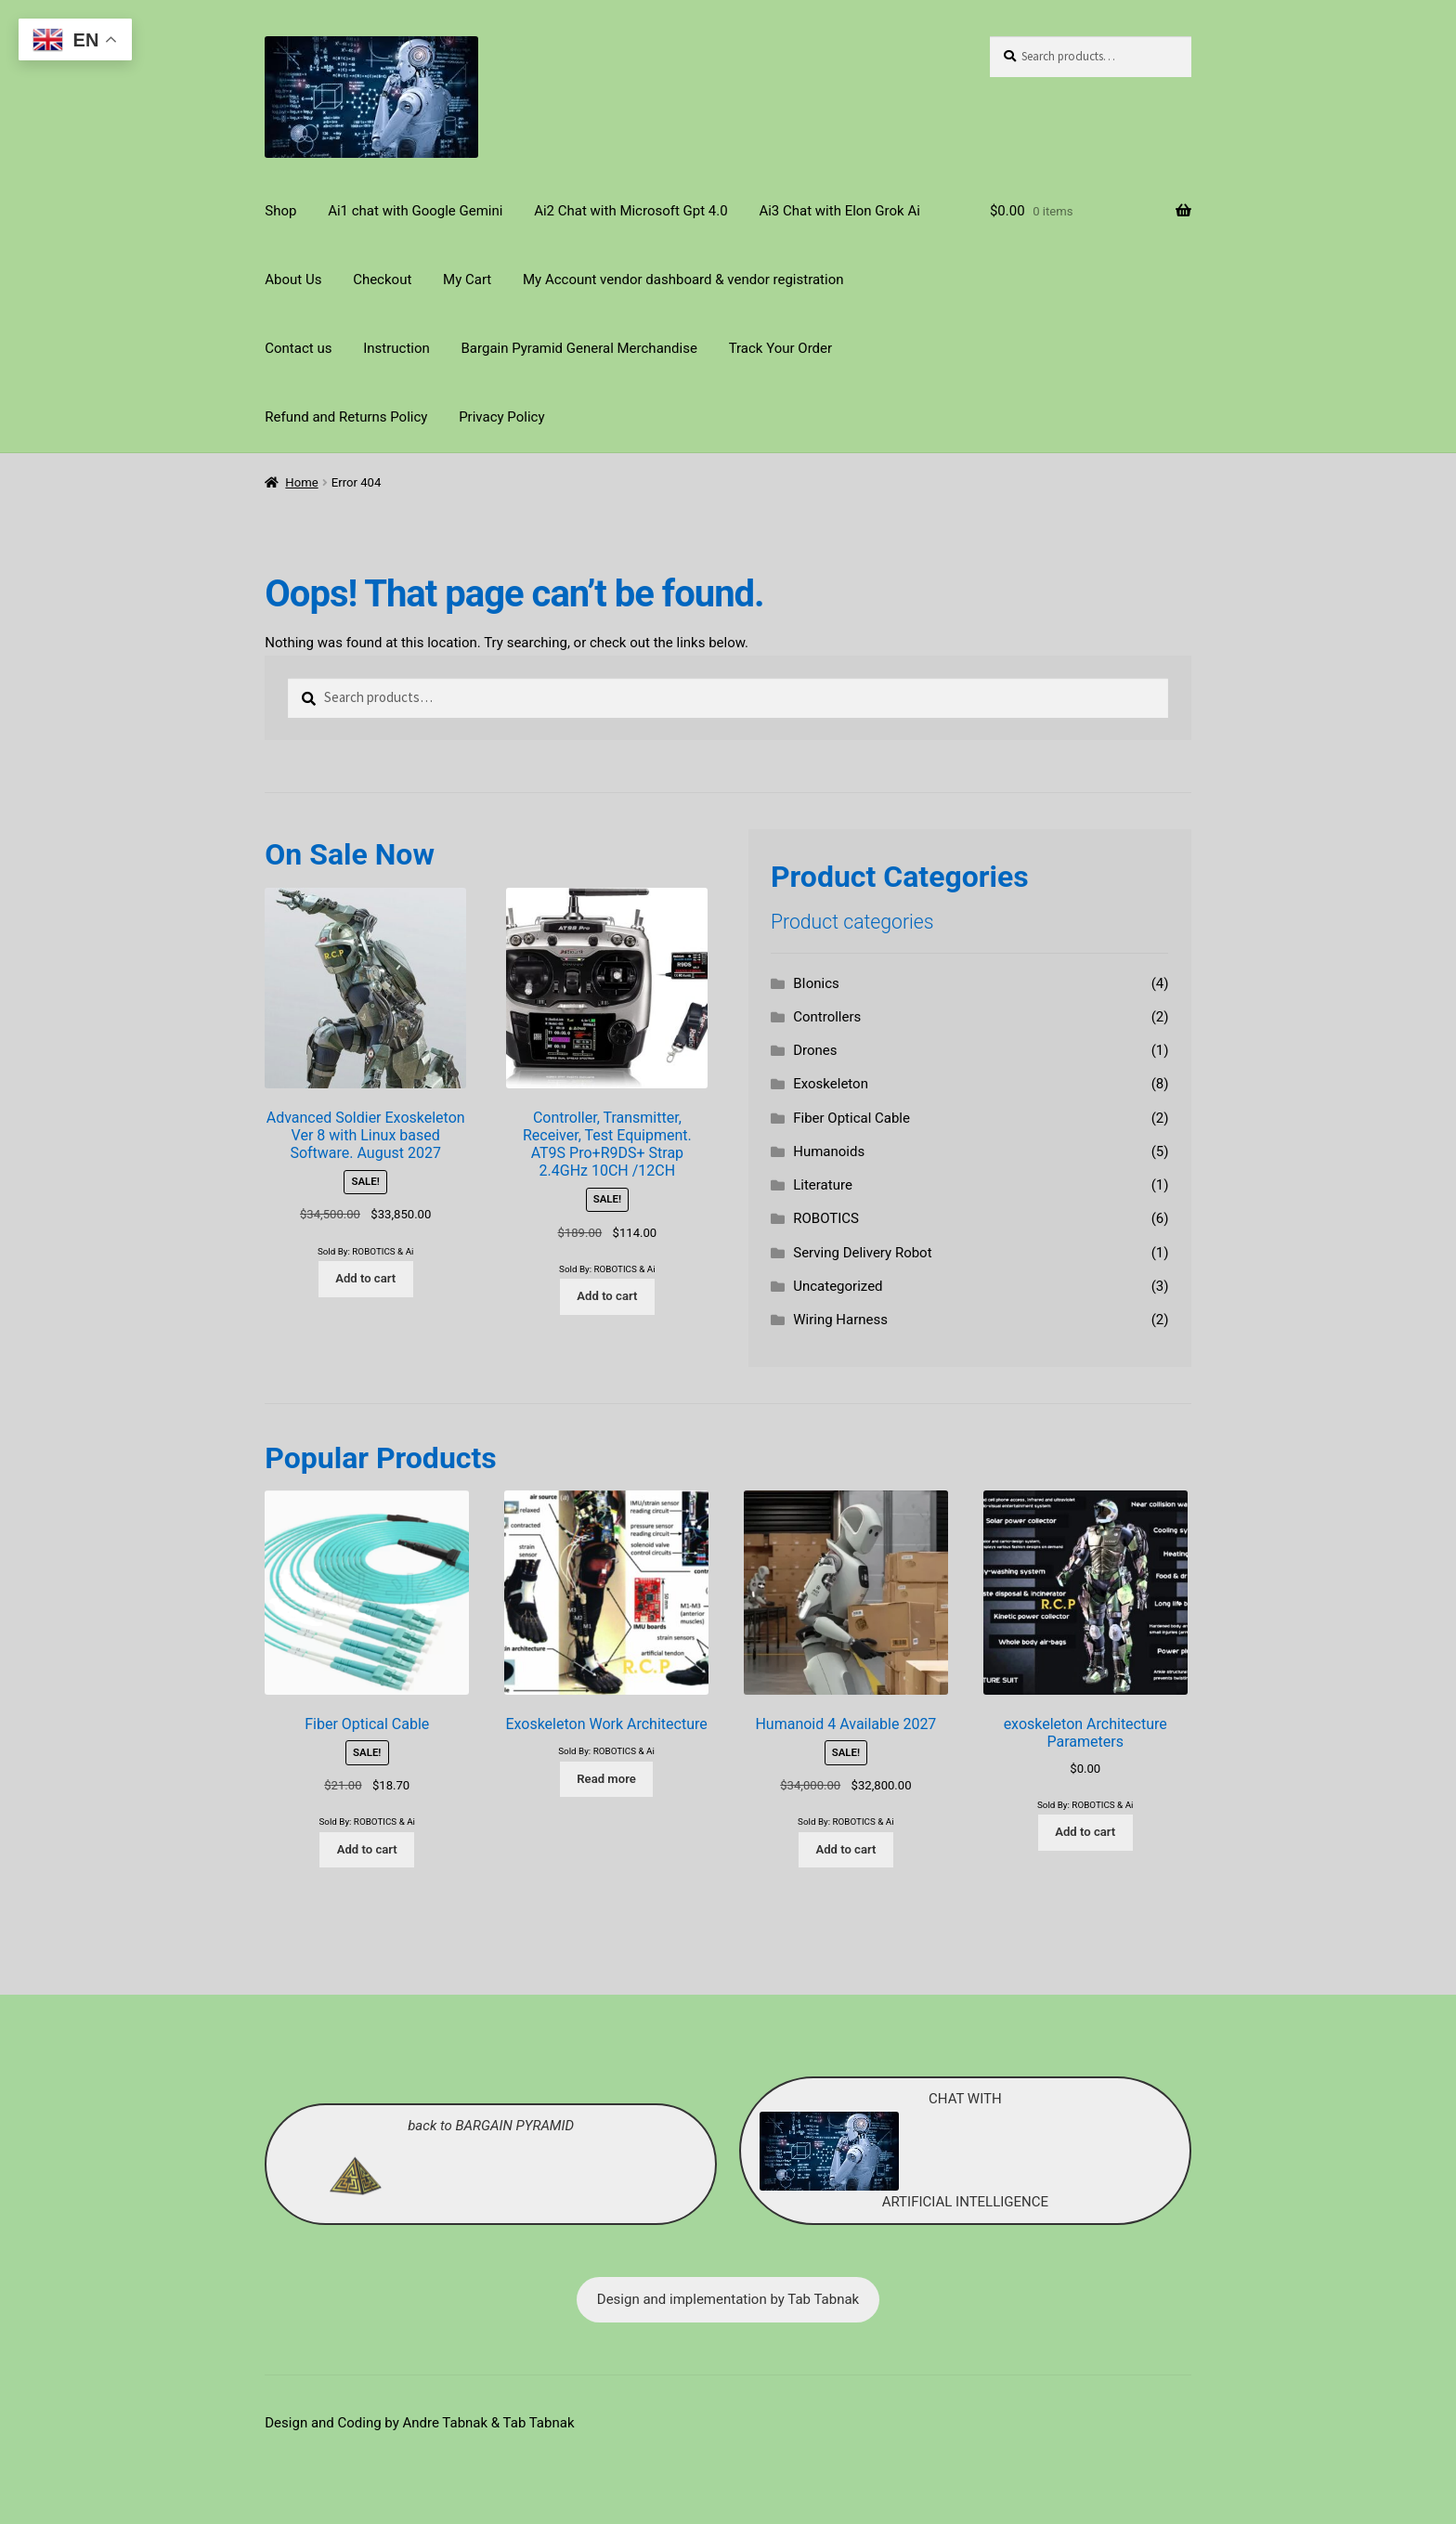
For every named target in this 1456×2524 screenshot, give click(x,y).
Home (301, 482)
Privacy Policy (501, 417)
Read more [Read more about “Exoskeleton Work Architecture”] (606, 1779)
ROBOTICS (826, 1218)
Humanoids (828, 1151)
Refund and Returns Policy (346, 417)
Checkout (382, 279)
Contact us (298, 348)
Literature (822, 1185)
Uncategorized (837, 1286)
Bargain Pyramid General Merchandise (579, 348)
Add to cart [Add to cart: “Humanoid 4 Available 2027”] (845, 1849)
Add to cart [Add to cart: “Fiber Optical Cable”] (367, 1849)
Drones (815, 1050)
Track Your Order (780, 348)
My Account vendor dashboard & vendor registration (683, 279)
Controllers (827, 1016)
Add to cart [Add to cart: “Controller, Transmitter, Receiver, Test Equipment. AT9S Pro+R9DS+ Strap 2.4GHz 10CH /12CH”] (607, 1296)
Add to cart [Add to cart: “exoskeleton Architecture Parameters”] (1085, 1832)
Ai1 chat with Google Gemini (415, 210)
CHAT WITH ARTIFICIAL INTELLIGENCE (904, 2150)
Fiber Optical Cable (851, 1118)
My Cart (467, 279)
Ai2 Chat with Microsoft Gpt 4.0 (631, 210)
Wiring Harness (840, 1319)
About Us (293, 279)
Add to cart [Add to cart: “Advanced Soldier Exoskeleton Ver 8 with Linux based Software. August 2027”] (365, 1278)
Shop (280, 210)
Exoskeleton (830, 1083)
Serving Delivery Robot (862, 1252)
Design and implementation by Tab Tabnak (728, 2299)
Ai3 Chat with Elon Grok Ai (839, 210)
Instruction (396, 348)
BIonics (816, 983)
